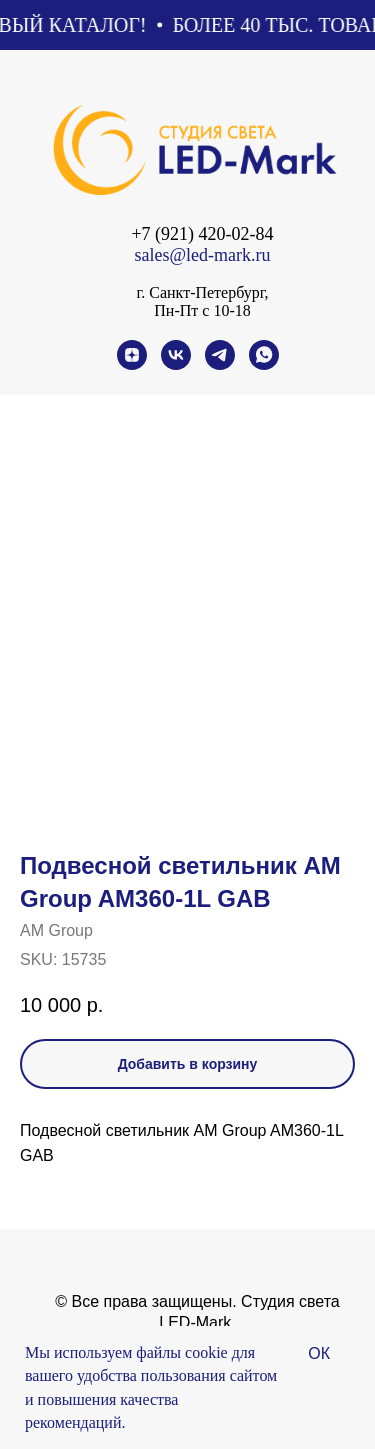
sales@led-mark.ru (202, 255)
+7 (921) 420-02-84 (202, 234)
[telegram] (220, 364)
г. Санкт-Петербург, (202, 292)
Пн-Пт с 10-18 (202, 310)
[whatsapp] (264, 364)
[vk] (176, 364)
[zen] (132, 364)
